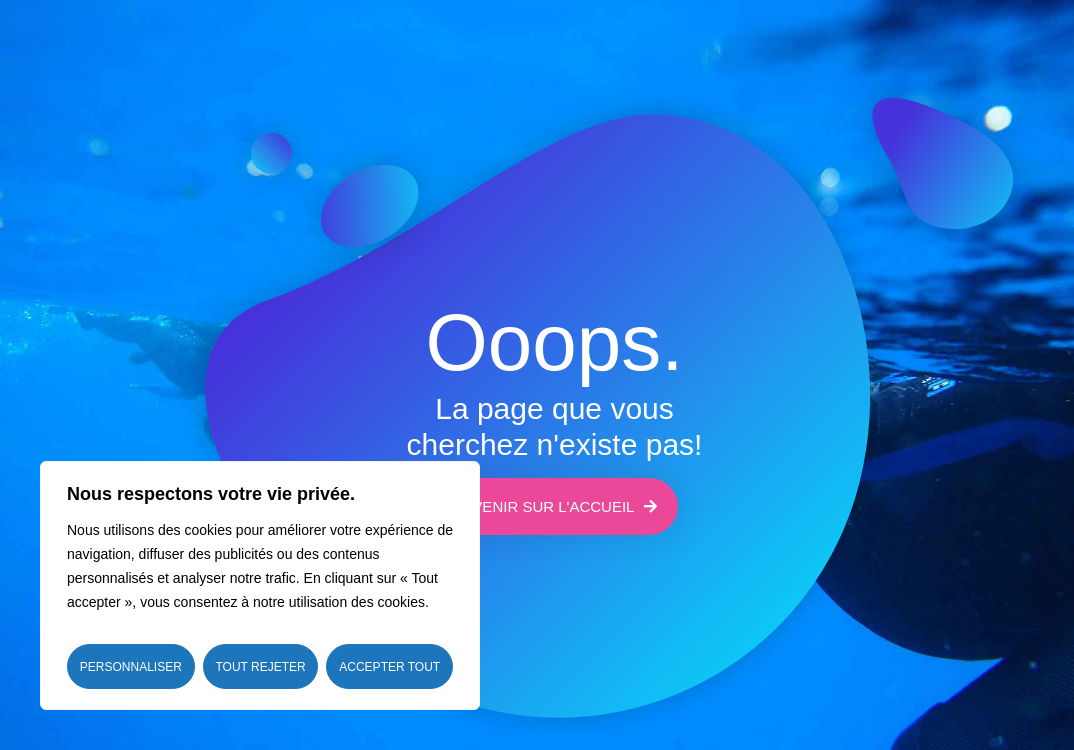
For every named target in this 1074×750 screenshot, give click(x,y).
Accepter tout (389, 667)
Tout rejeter (260, 667)
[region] (260, 585)
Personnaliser (131, 667)
